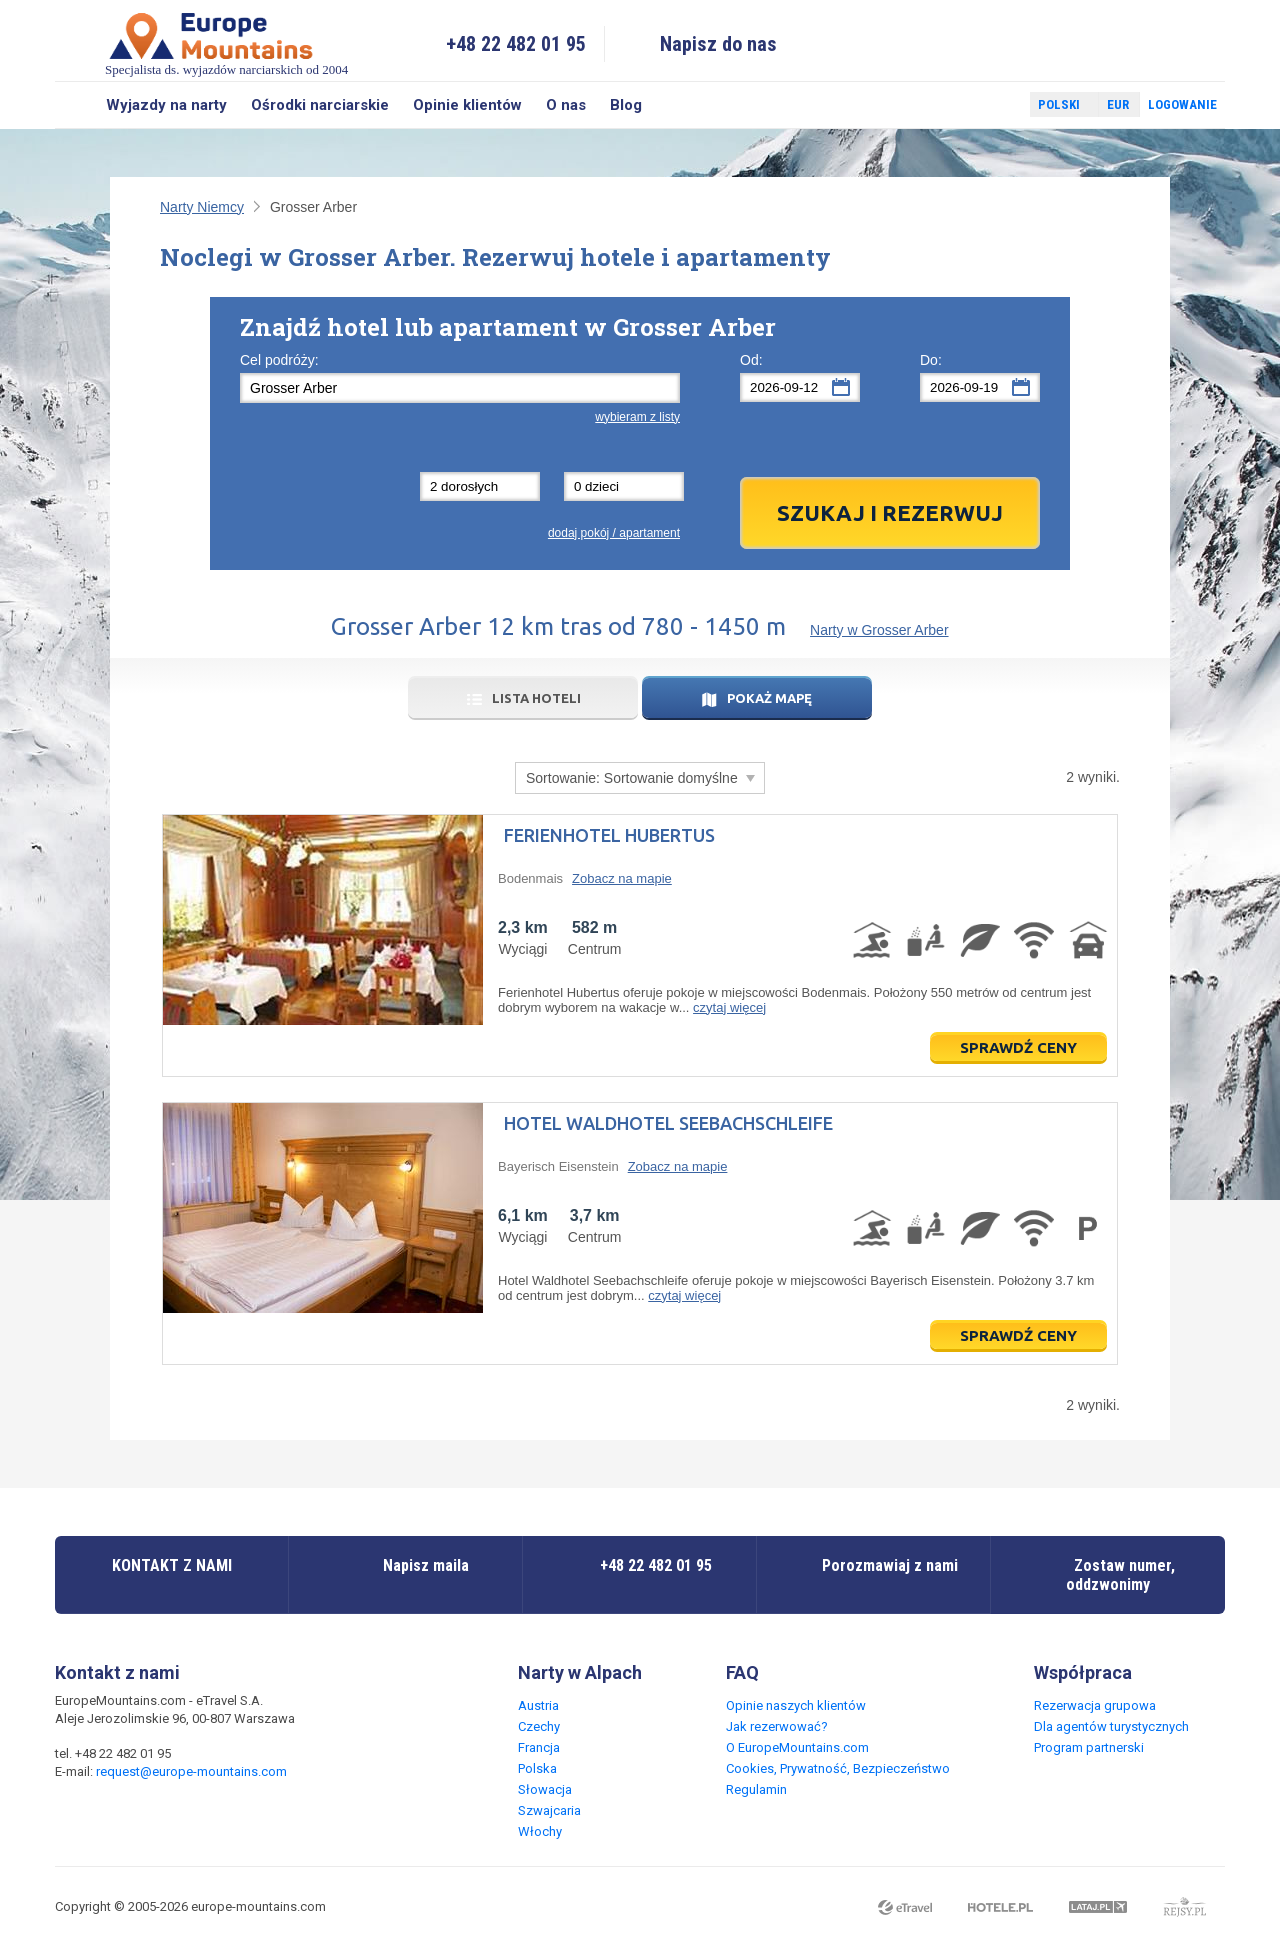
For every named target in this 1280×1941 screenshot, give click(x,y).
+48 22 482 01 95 (516, 44)
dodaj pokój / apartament (614, 533)
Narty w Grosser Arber (879, 630)
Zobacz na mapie (622, 878)
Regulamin (756, 1789)
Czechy (539, 1726)
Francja (539, 1747)
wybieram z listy (637, 417)
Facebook (967, 105)
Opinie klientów (467, 105)
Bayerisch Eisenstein (558, 1166)
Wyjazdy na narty (166, 105)
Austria (538, 1705)
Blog (626, 105)
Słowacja (545, 1789)
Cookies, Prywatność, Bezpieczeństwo (838, 1768)
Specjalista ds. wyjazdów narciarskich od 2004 (226, 43)
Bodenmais (530, 878)
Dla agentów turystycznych (1111, 1726)
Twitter (996, 105)
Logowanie (1182, 104)
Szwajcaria (549, 1810)
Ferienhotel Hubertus (609, 835)
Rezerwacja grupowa (1095, 1705)
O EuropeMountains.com (797, 1747)
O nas (566, 105)
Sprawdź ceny (1018, 1047)
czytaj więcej (729, 1007)
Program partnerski (1089, 1747)
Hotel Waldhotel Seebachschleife (668, 1123)
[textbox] (460, 388)
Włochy (540, 1831)
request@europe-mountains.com (191, 1771)
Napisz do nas (718, 44)
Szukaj (74, 105)
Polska (537, 1768)
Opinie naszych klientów (796, 1705)
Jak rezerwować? (777, 1726)
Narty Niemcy (202, 207)
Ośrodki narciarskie (320, 105)
